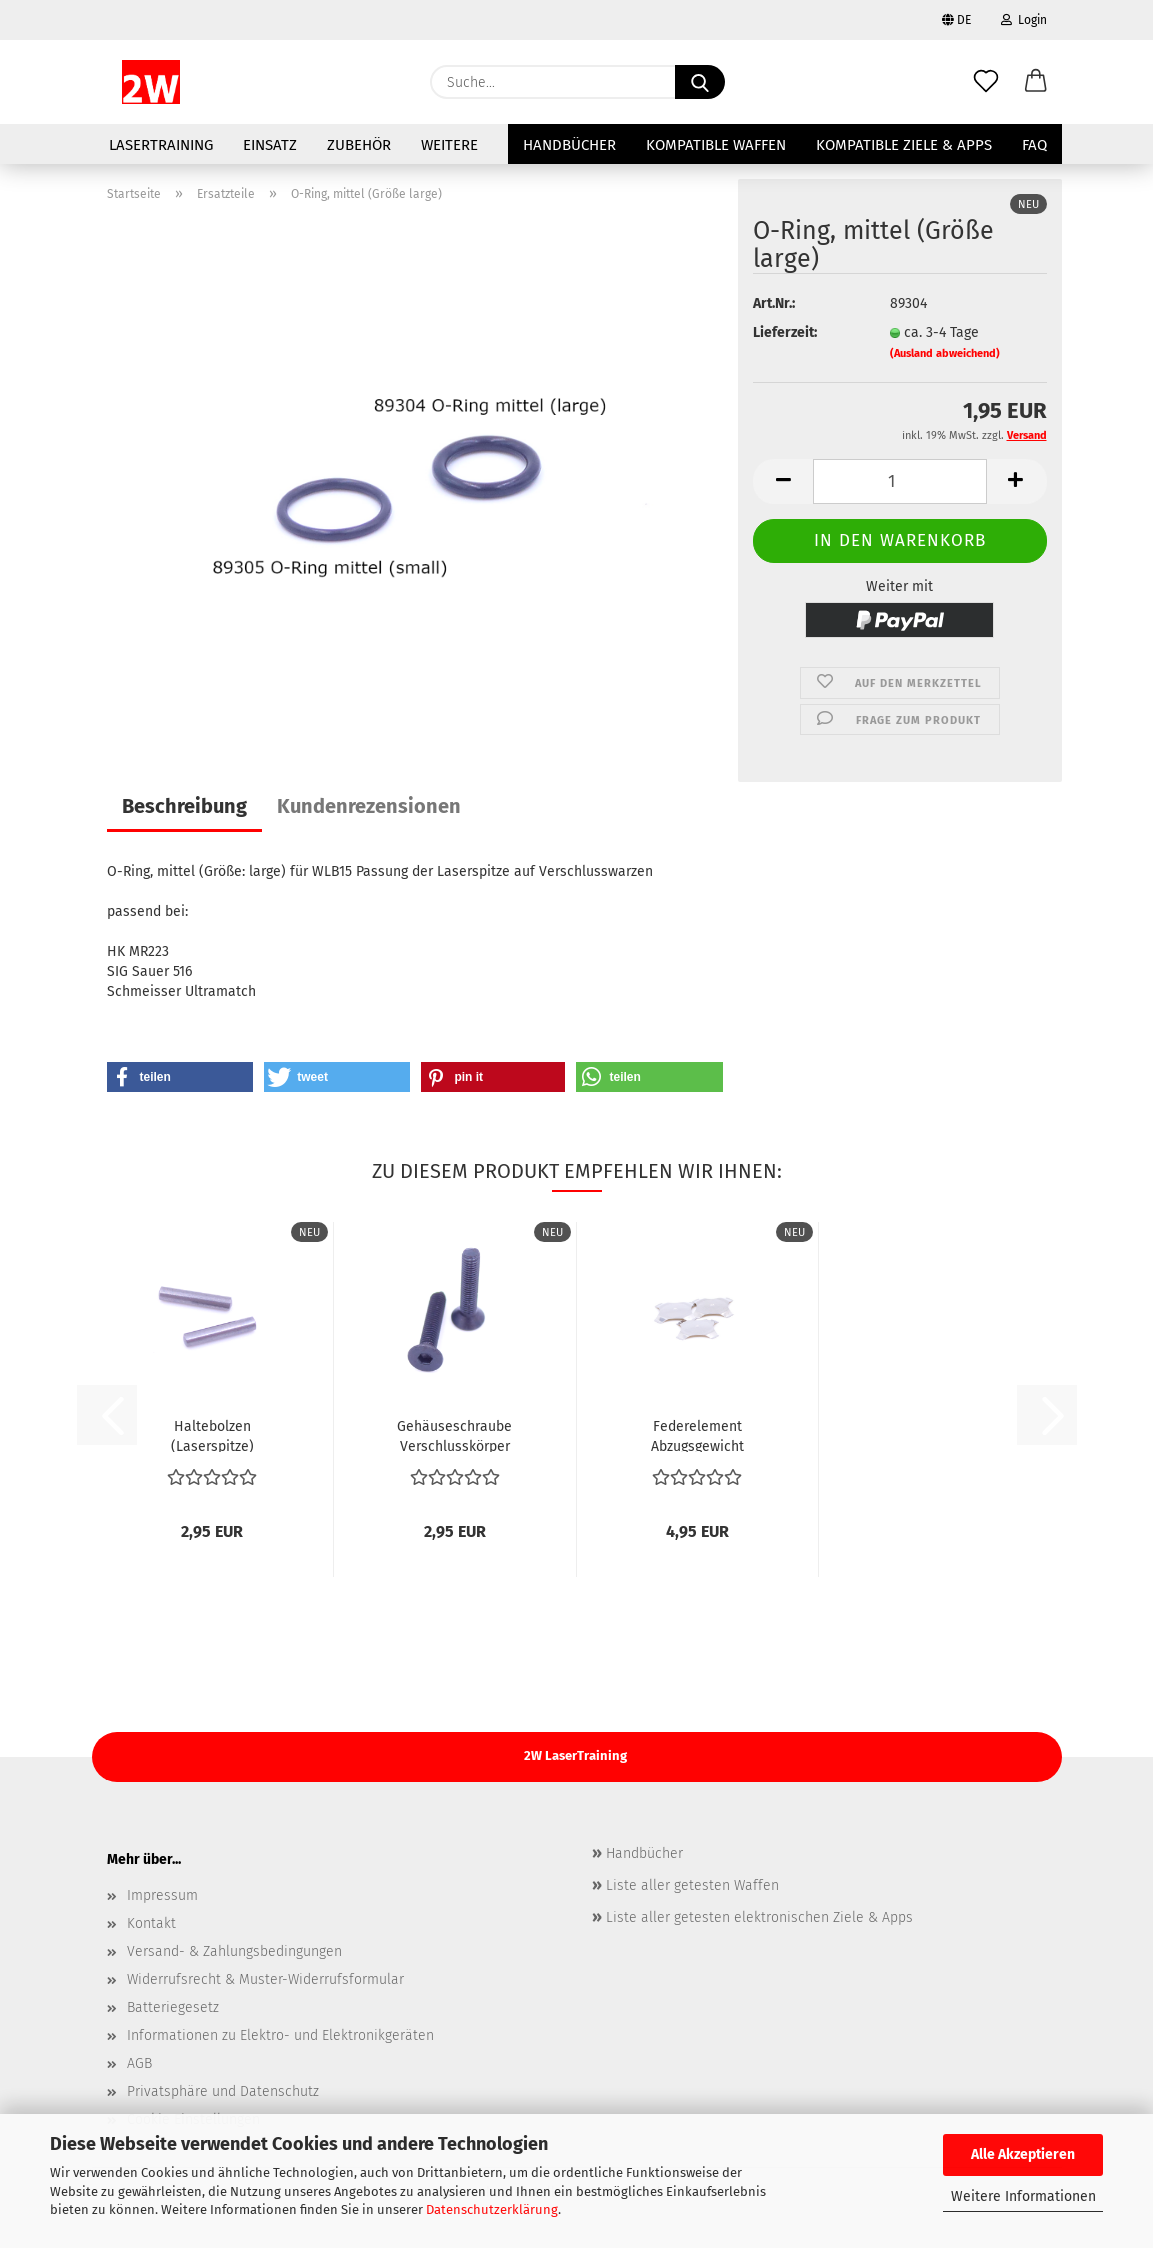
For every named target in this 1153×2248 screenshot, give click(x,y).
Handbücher (569, 145)
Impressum (162, 1895)
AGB (139, 2063)
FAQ (1034, 145)
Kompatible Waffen (716, 145)
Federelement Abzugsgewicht (697, 1435)
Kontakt (151, 1923)
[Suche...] (700, 82)
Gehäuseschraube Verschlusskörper (454, 1435)
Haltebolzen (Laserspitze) (212, 1435)
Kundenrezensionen (369, 806)
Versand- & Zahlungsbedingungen (234, 1951)
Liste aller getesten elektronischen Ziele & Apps (757, 1917)
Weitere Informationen (1023, 2196)
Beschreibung (184, 806)
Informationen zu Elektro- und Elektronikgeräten (280, 2035)
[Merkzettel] (986, 82)
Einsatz (270, 145)
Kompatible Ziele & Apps (904, 145)
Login (1024, 20)
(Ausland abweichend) (945, 353)
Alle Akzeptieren (1023, 2154)
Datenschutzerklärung (492, 2209)
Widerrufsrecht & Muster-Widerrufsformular (265, 1979)
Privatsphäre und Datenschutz (223, 2091)
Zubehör (359, 145)
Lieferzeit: (785, 332)
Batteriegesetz (173, 2007)
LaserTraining (161, 145)
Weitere (449, 145)
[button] (1036, 82)
